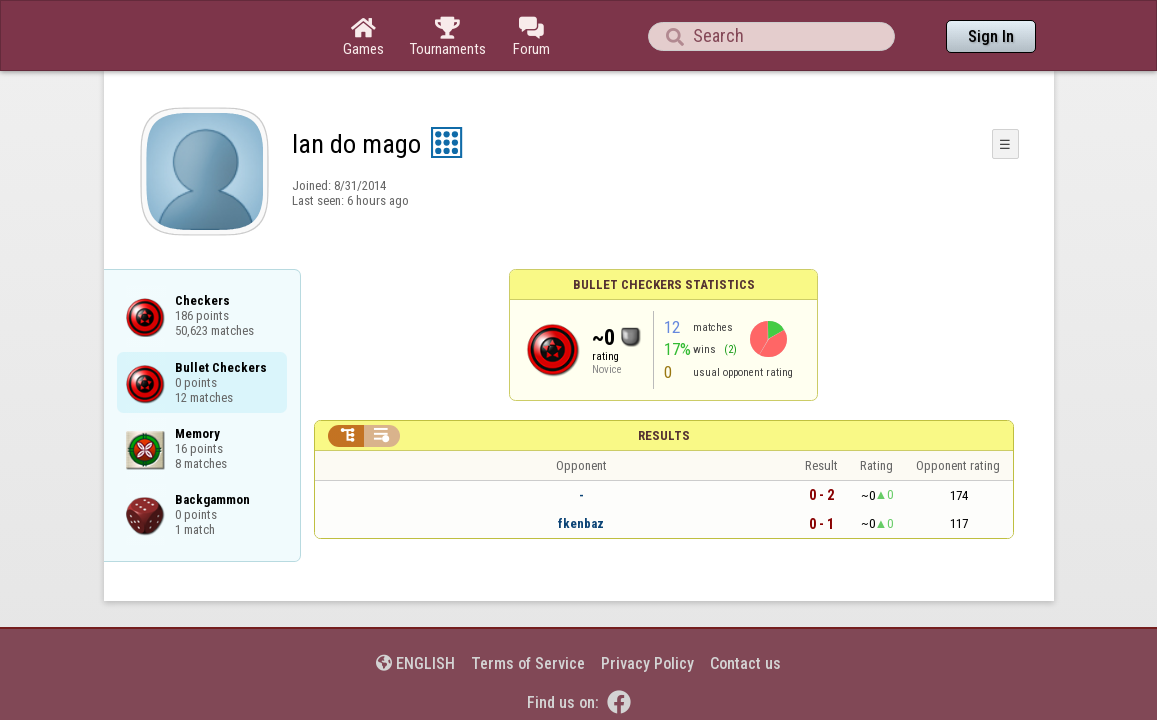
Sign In (991, 36)
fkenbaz (581, 468)
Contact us (745, 608)
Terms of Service (528, 608)
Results (664, 380)
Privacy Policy (647, 608)
